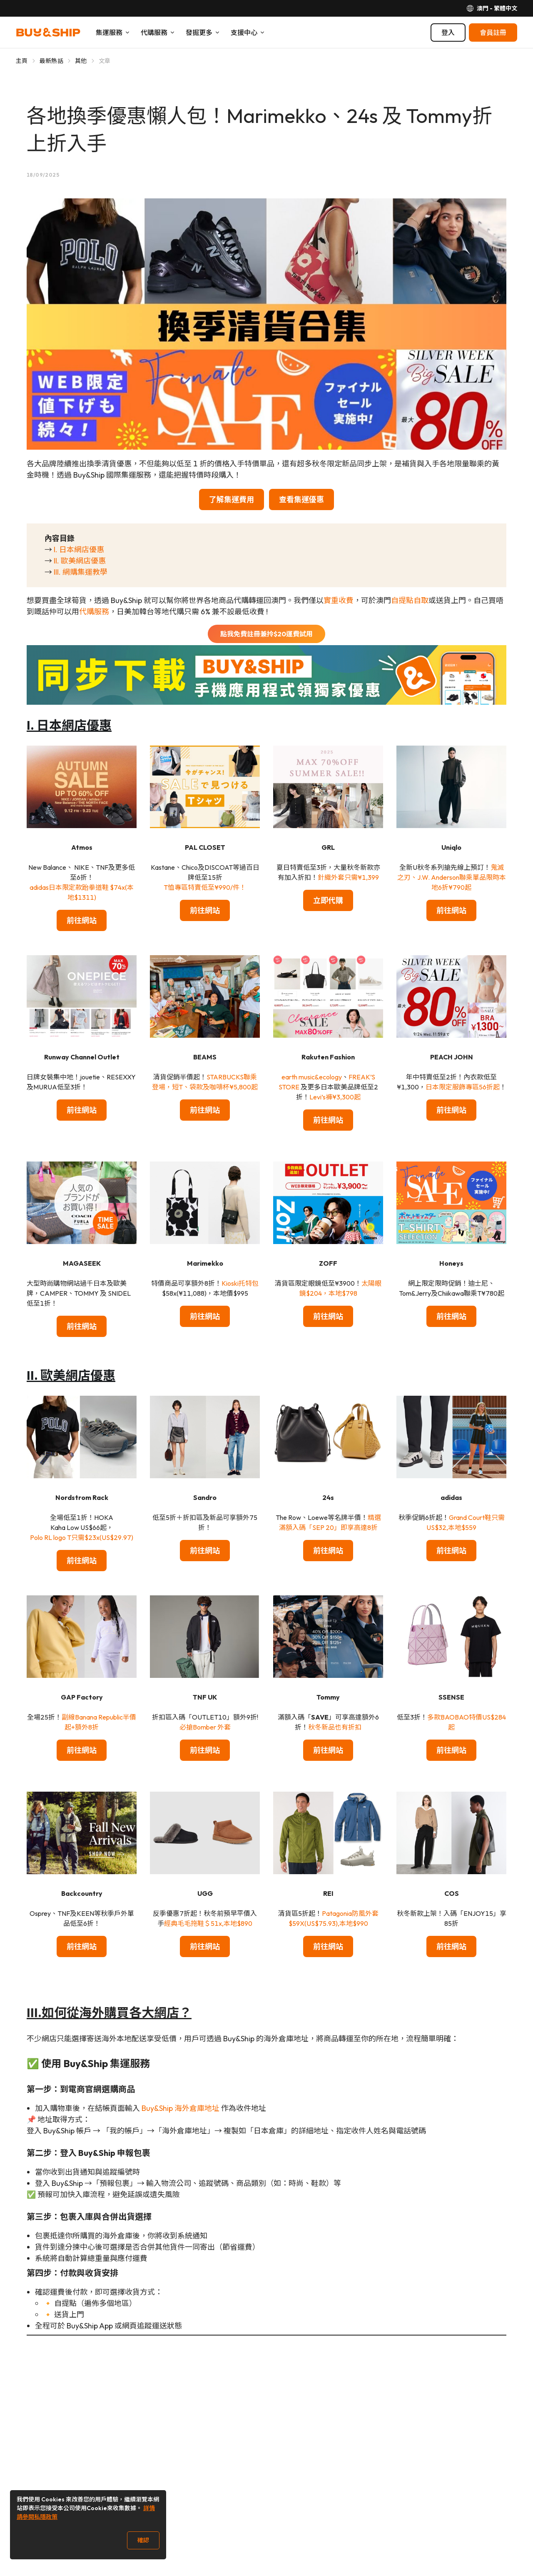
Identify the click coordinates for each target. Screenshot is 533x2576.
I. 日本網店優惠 (79, 549)
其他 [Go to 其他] (81, 61)
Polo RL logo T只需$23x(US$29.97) (81, 1537)
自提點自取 (409, 600)
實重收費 (339, 600)
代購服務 (94, 611)
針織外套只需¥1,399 (348, 877)
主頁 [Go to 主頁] (22, 61)
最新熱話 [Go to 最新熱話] (51, 61)
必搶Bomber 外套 (205, 1727)
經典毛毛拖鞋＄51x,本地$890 (208, 1923)
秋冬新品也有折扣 (334, 1727)
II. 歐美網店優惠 (80, 561)
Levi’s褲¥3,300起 (335, 1097)
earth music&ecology (311, 1077)
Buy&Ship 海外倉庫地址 (180, 2108)
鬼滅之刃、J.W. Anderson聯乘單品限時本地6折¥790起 (451, 877)
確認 (143, 2540)
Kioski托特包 (240, 1283)
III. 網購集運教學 (80, 572)
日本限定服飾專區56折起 (463, 1087)
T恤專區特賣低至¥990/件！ (205, 887)
